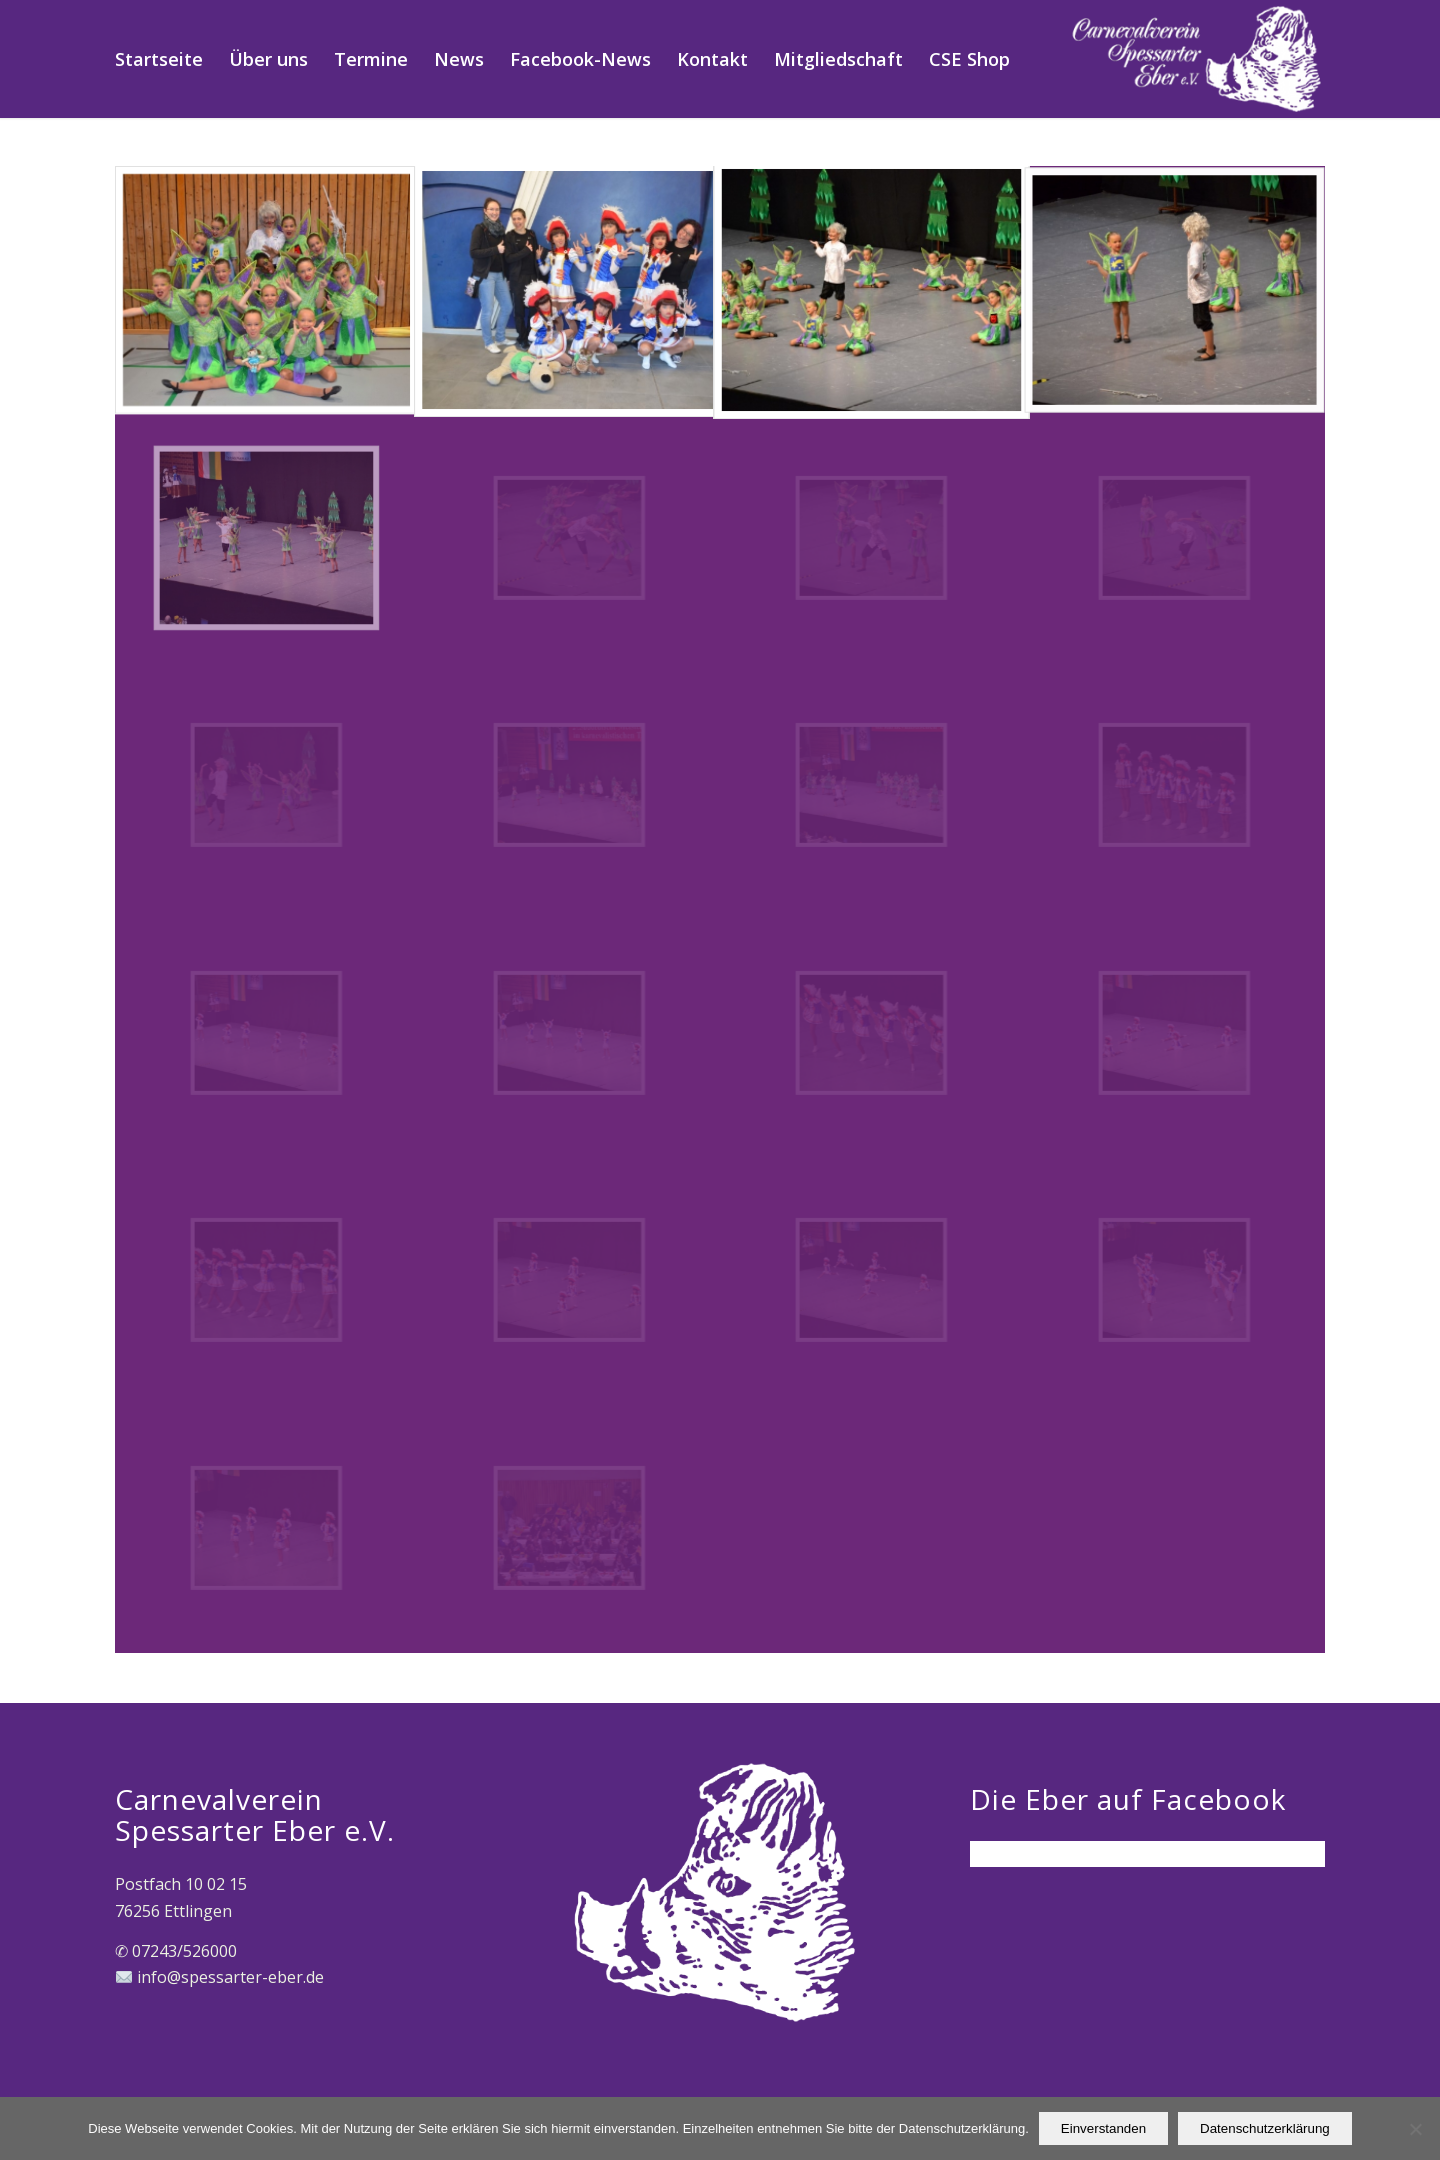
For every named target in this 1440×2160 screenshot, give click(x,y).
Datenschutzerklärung (1265, 2128)
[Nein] (1415, 2129)
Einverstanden (1103, 2128)
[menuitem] (159, 59)
